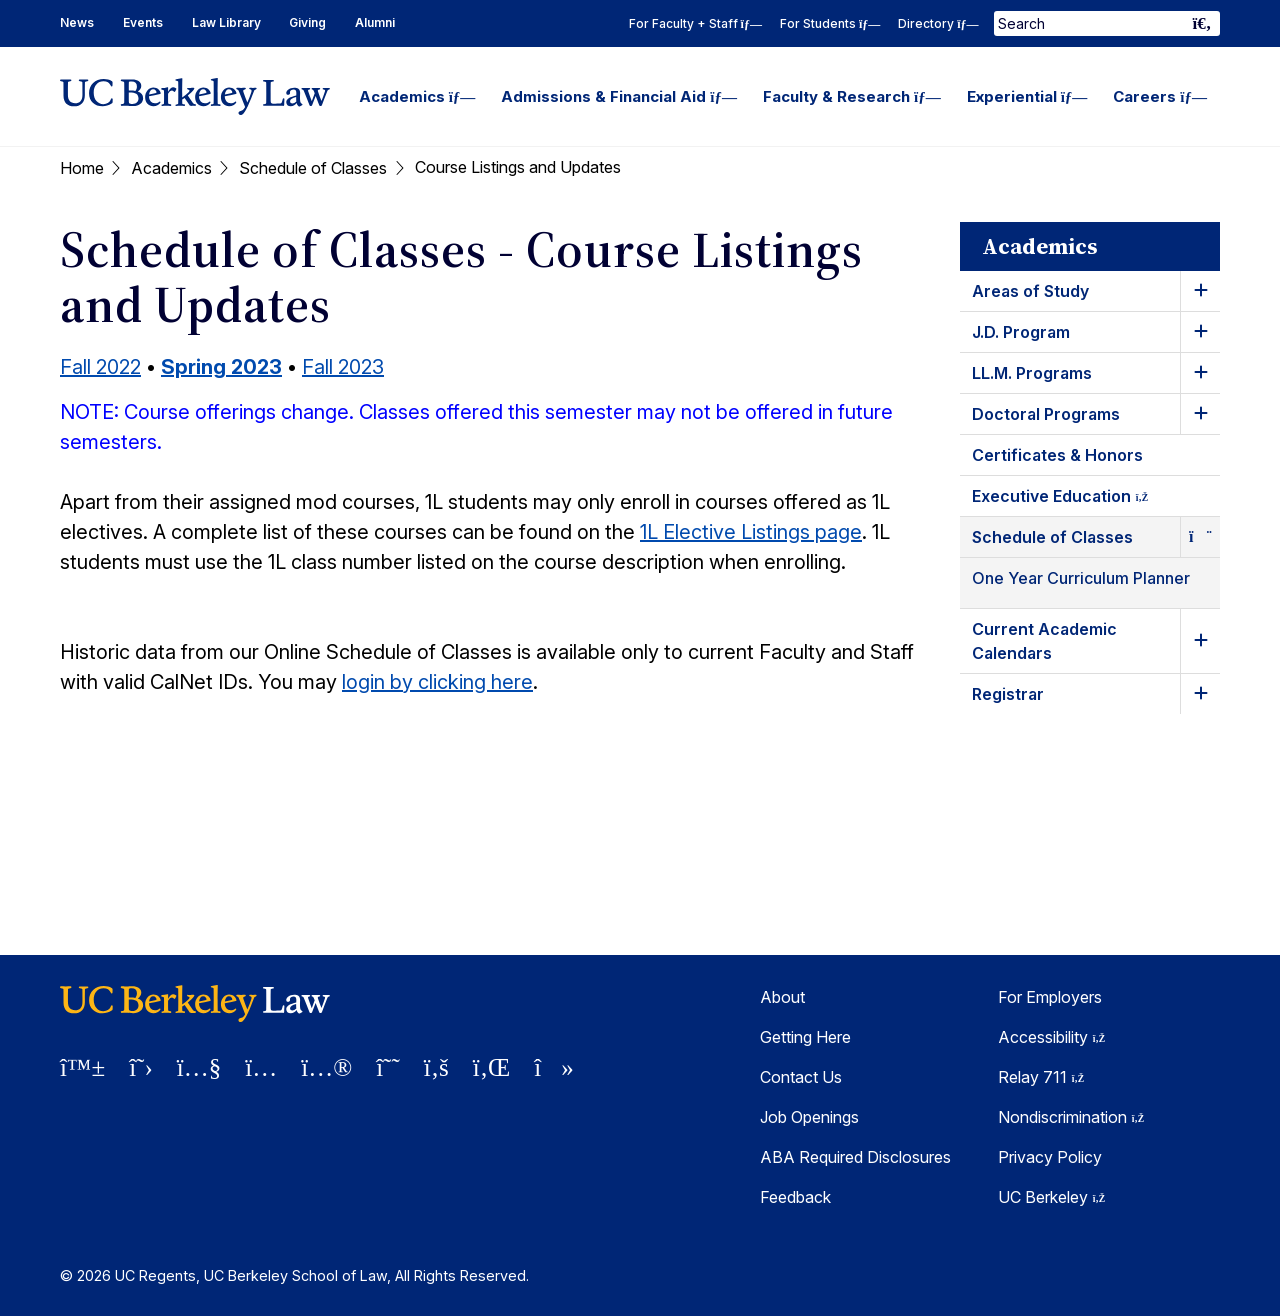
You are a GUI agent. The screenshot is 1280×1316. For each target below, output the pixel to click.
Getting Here (805, 1037)
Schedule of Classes (313, 168)
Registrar (1008, 694)
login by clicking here (437, 682)
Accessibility (1051, 1037)
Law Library (226, 22)
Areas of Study (1030, 291)
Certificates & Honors (1057, 455)
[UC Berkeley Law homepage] (195, 96)
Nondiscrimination (1071, 1117)
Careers (1160, 96)
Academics (417, 96)
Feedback (795, 1197)
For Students (830, 23)
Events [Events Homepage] (143, 22)
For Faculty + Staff (695, 23)
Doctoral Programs (1046, 414)
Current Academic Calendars (1044, 641)
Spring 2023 (221, 367)
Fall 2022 (100, 367)
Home (82, 168)
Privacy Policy (1050, 1157)
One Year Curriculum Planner (1081, 578)
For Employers (1050, 997)
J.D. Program (1021, 332)
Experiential (1027, 96)
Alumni (375, 22)
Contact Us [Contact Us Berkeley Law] (801, 1077)
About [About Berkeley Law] (782, 997)
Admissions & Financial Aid (619, 96)
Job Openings (809, 1117)
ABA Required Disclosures (855, 1157)
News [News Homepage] (77, 22)
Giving (307, 22)
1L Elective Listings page (751, 532)
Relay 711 (1041, 1077)
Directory (938, 23)
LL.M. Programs (1032, 373)
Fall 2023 (343, 367)
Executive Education (1078, 499)
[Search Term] (1107, 23)
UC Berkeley (1051, 1197)
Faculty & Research (852, 96)
